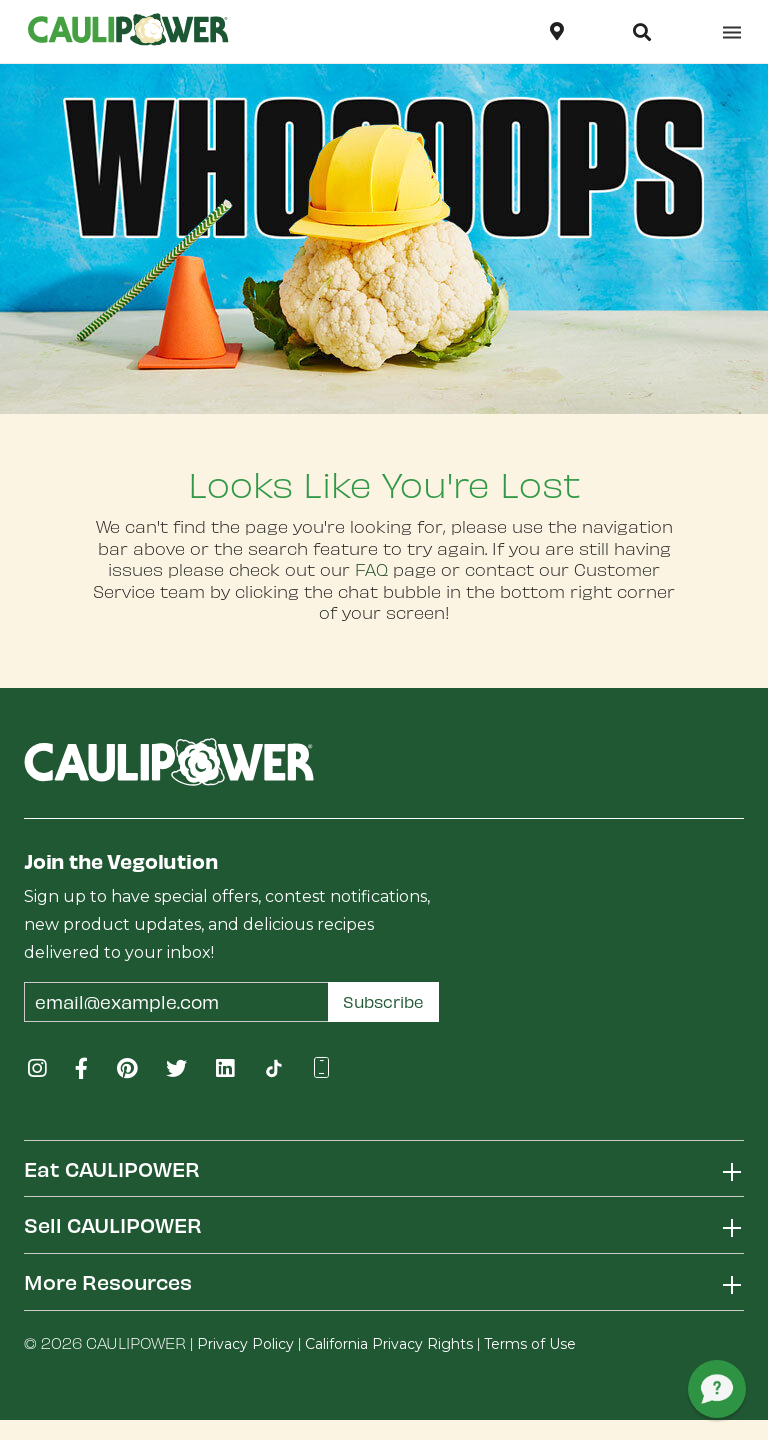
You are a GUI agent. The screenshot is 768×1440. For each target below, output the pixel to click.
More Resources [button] (108, 1281)
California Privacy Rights (389, 1344)
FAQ (371, 569)
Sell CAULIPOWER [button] (113, 1224)
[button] (642, 32)
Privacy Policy (245, 1344)
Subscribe (383, 1001)
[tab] (384, 1168)
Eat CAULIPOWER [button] (112, 1168)
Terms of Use (530, 1344)
